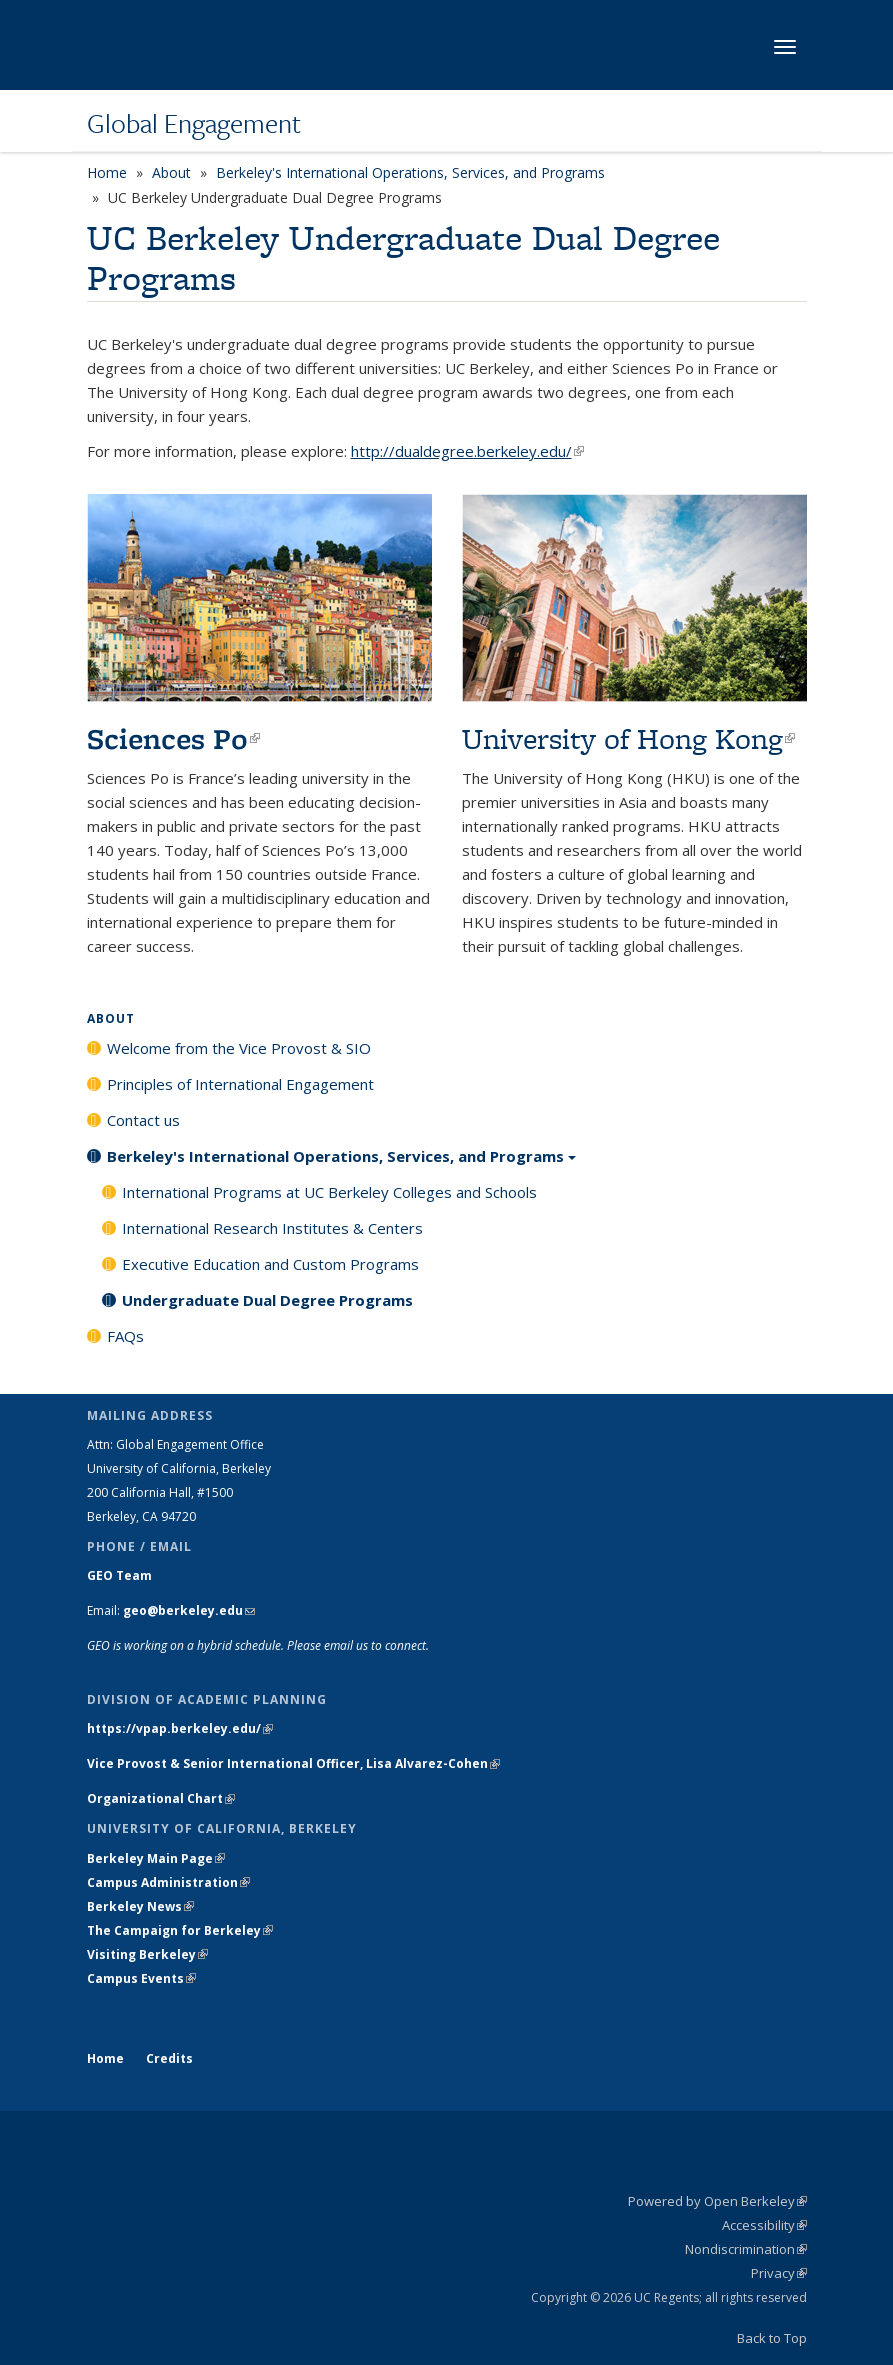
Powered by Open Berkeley (717, 2201)
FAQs (125, 1336)
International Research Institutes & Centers (272, 1228)
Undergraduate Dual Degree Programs (267, 1300)
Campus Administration (168, 1882)
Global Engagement (194, 123)
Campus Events (141, 1978)
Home (107, 172)
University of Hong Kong (628, 738)
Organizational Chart (161, 1798)
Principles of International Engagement (240, 1084)
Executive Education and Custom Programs (270, 1264)
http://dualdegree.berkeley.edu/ (467, 451)
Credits (169, 2058)
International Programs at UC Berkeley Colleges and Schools (329, 1192)
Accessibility (764, 2225)
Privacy (779, 2273)
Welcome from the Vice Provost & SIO (239, 1048)
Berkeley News (140, 1906)
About (171, 172)
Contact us (143, 1120)
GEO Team (119, 1575)
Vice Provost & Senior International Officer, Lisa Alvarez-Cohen (293, 1763)
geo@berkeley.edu (189, 1610)
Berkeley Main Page (156, 1858)
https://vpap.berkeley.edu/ (180, 1728)
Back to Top (772, 2338)
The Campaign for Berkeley (180, 1930)
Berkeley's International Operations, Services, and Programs (410, 172)
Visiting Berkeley (147, 1954)
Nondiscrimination (746, 2249)
